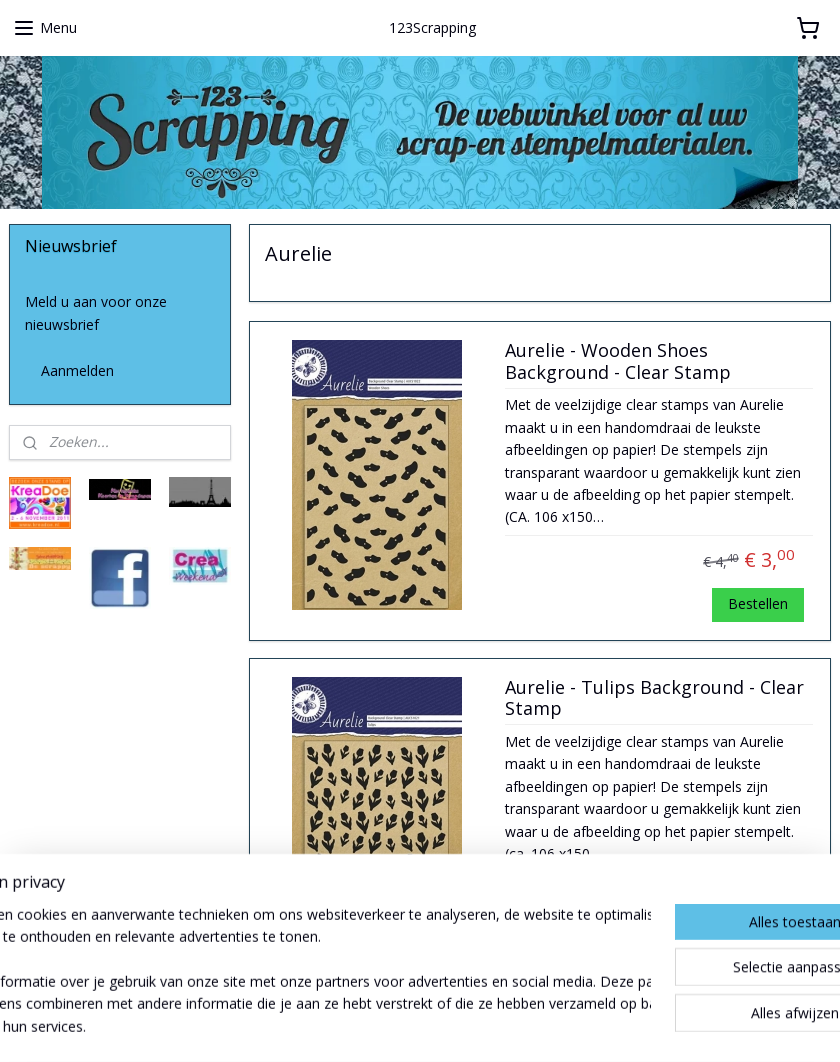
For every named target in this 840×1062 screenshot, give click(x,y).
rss (384, 1025)
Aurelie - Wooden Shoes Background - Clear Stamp (618, 362)
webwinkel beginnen (461, 1025)
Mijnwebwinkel (635, 1025)
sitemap (342, 1025)
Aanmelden (77, 370)
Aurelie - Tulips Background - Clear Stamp (654, 698)
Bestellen (758, 603)
